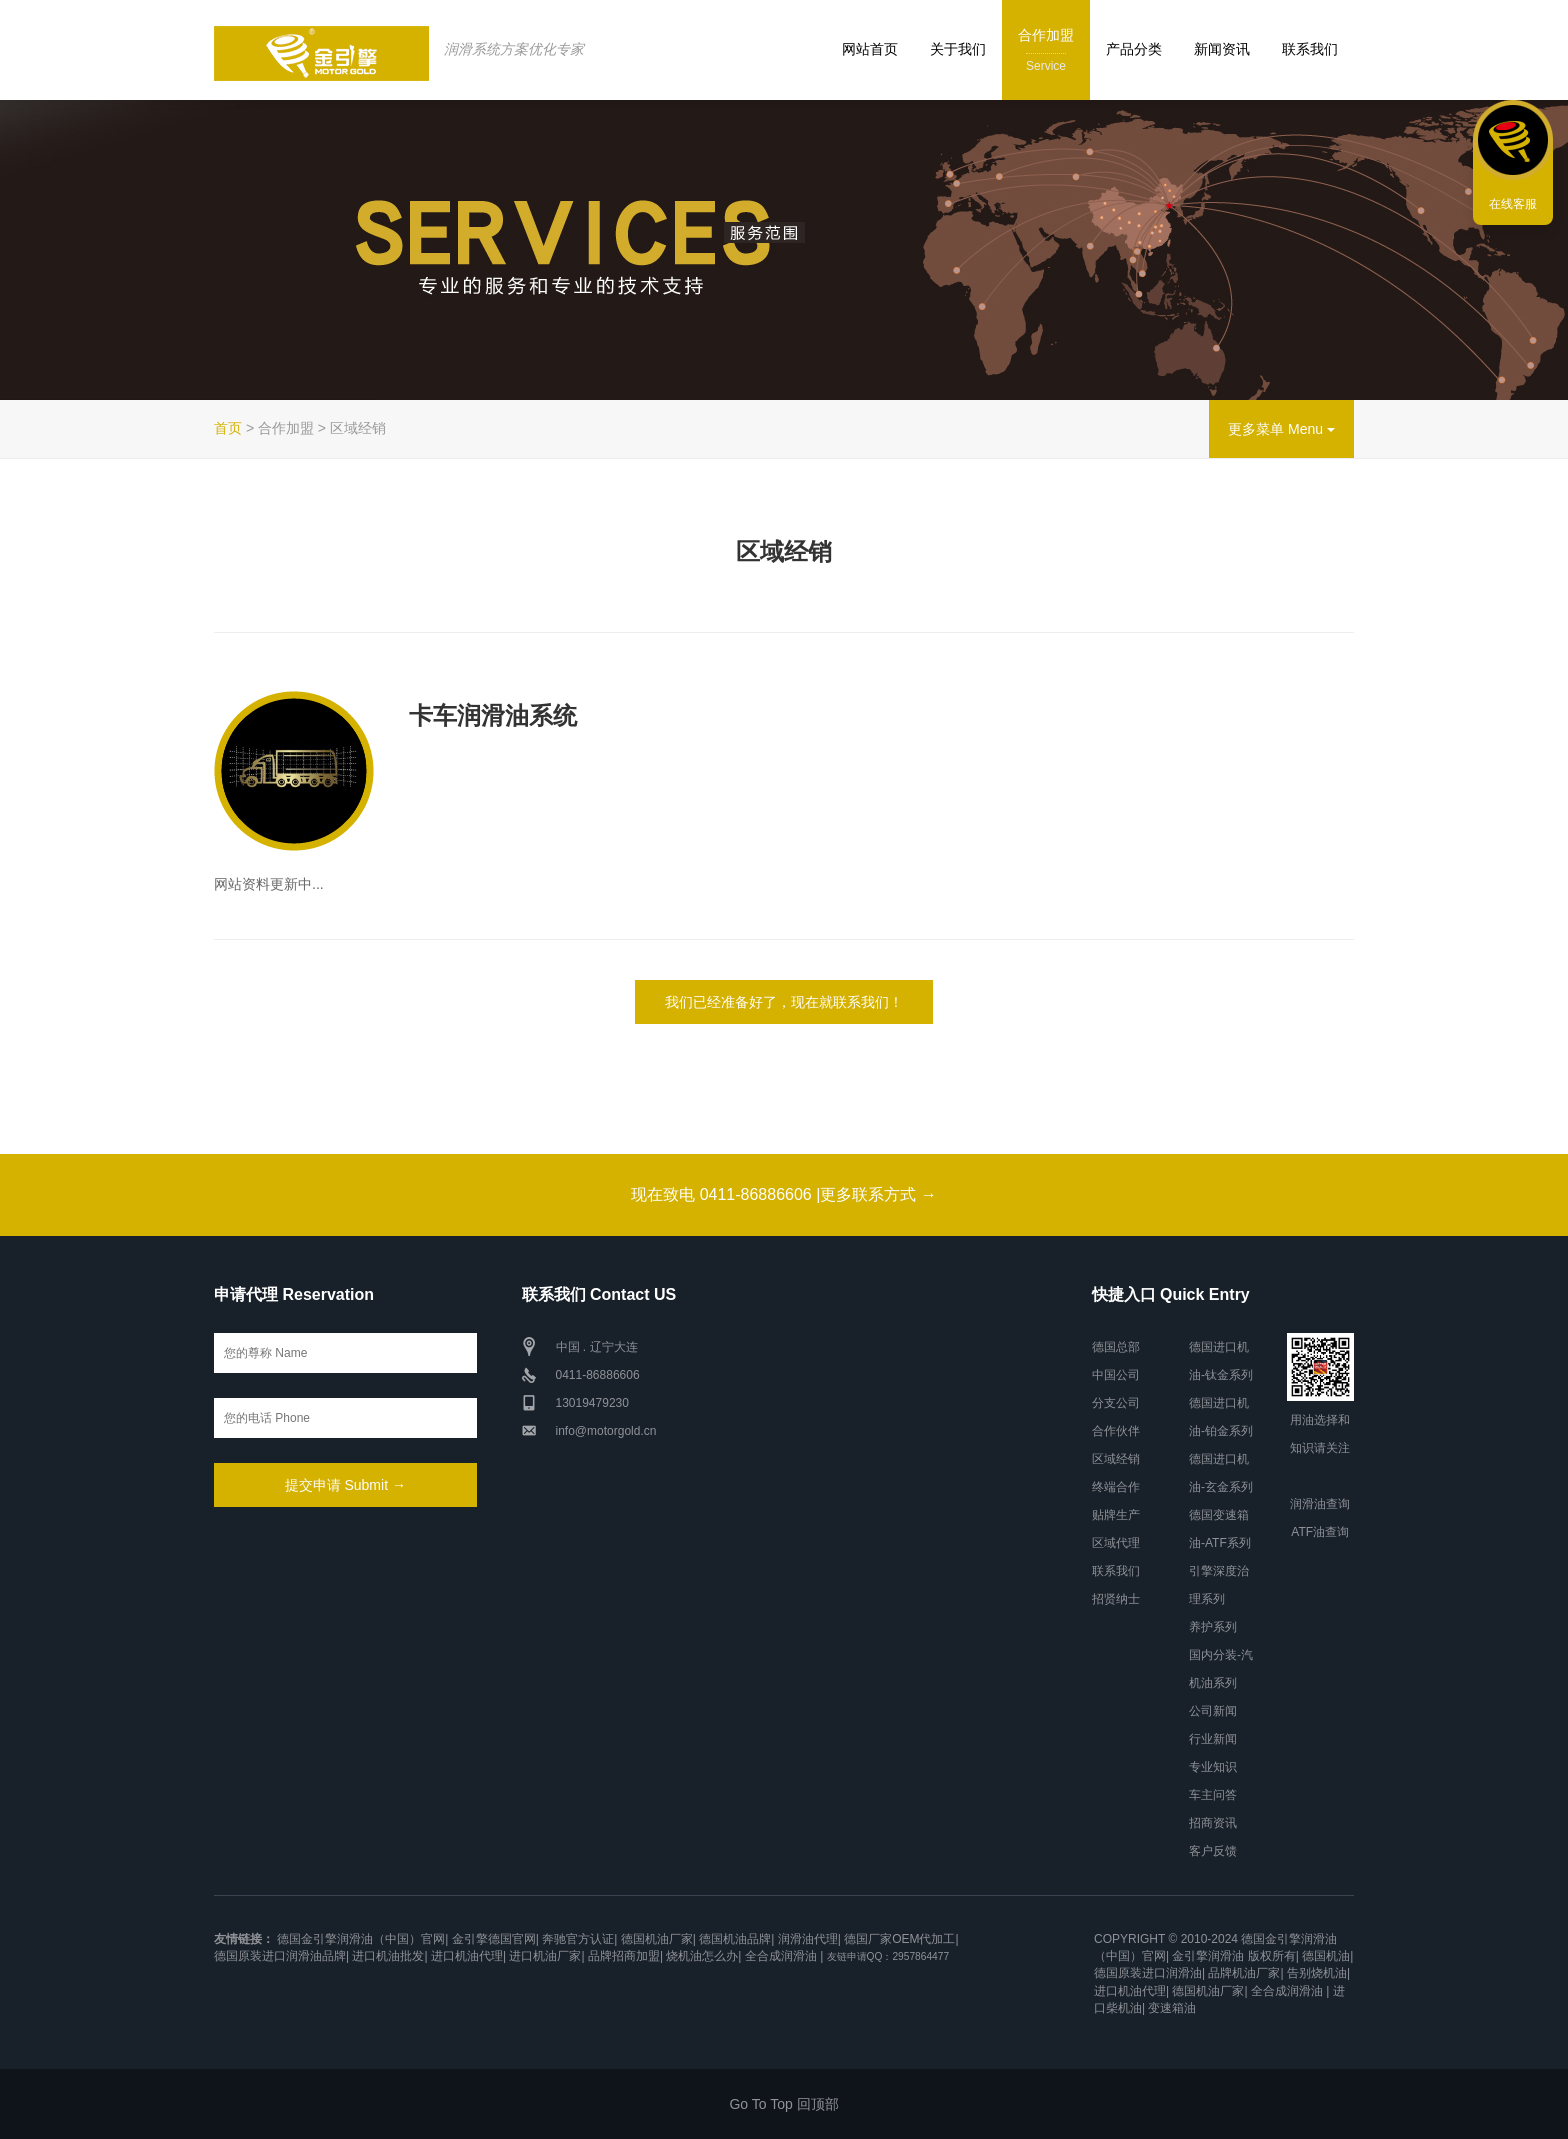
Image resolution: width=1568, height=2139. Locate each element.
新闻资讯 (1222, 49)
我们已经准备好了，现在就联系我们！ (784, 1002)
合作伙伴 (1116, 1431)
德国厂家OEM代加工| (901, 1939)
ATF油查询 (1320, 1532)
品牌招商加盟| (625, 1956)
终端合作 (1116, 1487)
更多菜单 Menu (1281, 429)
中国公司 (1116, 1375)
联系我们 (1310, 49)
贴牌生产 (1116, 1515)
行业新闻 (1213, 1739)
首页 (228, 428)
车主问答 (1213, 1795)
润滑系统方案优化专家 (514, 49)
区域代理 (1116, 1543)
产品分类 (1134, 49)
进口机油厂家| (546, 1956)
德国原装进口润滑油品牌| (281, 1956)
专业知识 (1213, 1767)
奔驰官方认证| (579, 1939)
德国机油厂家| (658, 1939)
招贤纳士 (1116, 1599)
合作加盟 (1046, 51)
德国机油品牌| (736, 1939)
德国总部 (1116, 1347)
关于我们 (958, 49)
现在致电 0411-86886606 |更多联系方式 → (784, 1194)
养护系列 (1213, 1627)
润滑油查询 (1320, 1504)
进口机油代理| (468, 1956)
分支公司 (1116, 1403)
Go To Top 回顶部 (783, 2104)
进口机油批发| (389, 1956)
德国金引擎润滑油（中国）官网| (362, 1939)
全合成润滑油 (781, 1956)
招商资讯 (1213, 1823)
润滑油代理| (809, 1939)
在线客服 (1513, 204)
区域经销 (1116, 1459)
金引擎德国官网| (495, 1939)
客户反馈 (1213, 1851)
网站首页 (870, 49)
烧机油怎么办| (703, 1956)
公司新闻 (1213, 1711)
